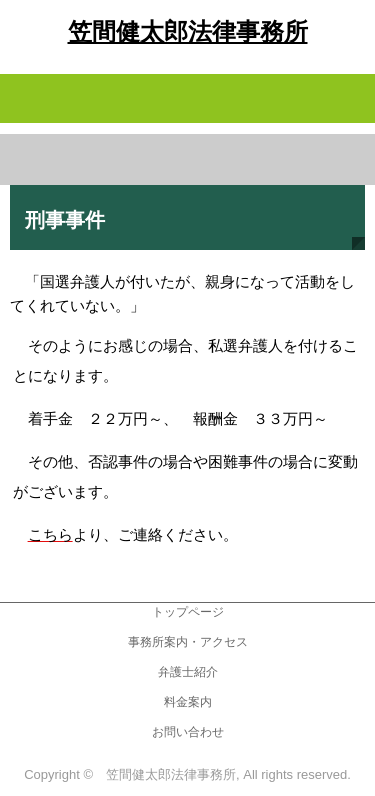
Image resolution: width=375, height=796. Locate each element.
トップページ (188, 612)
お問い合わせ (188, 732)
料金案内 (188, 702)
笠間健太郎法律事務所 (188, 32)
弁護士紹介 (188, 672)
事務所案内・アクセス (188, 642)
